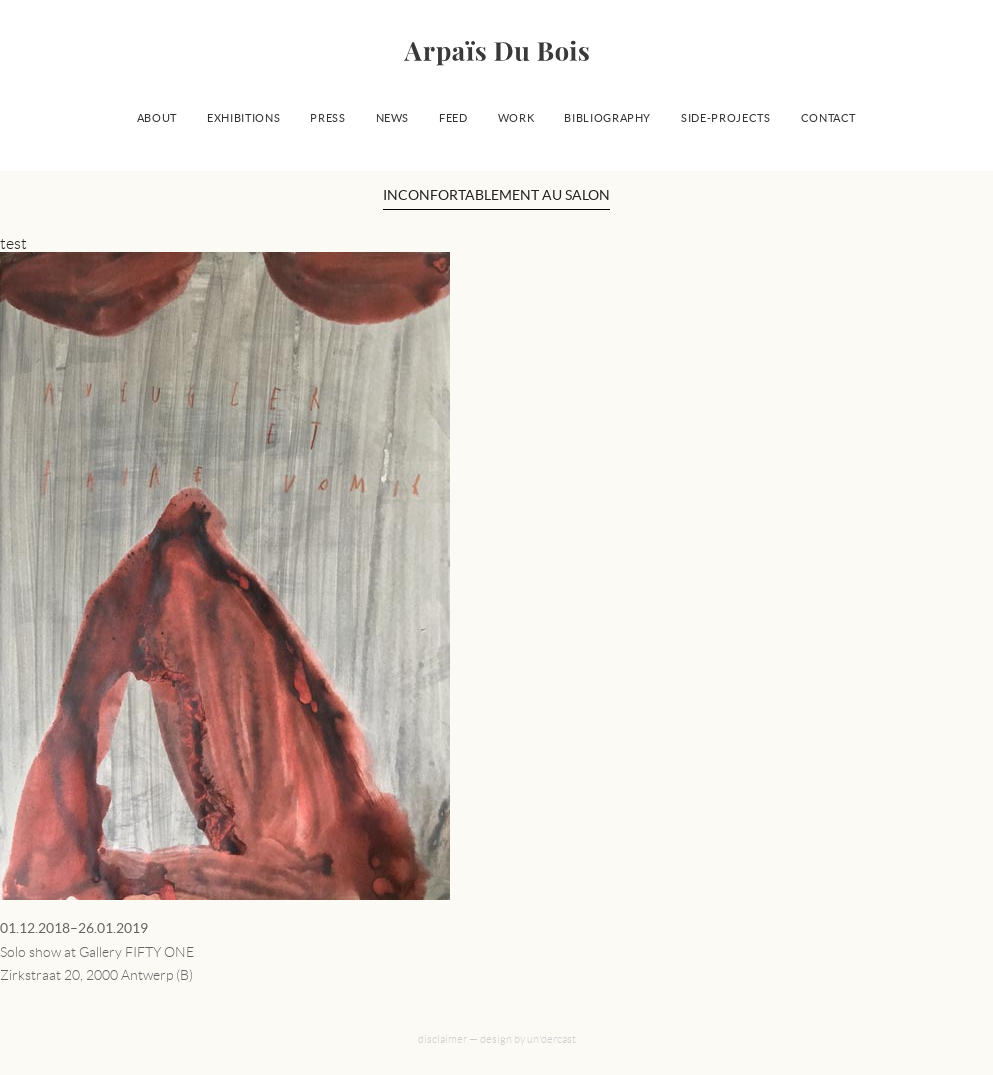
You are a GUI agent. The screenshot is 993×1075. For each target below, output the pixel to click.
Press (327, 118)
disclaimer (442, 1039)
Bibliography (607, 118)
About (157, 118)
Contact (829, 118)
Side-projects (725, 118)
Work (516, 118)
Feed (453, 118)
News (393, 118)
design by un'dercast (528, 1039)
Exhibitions (243, 118)
